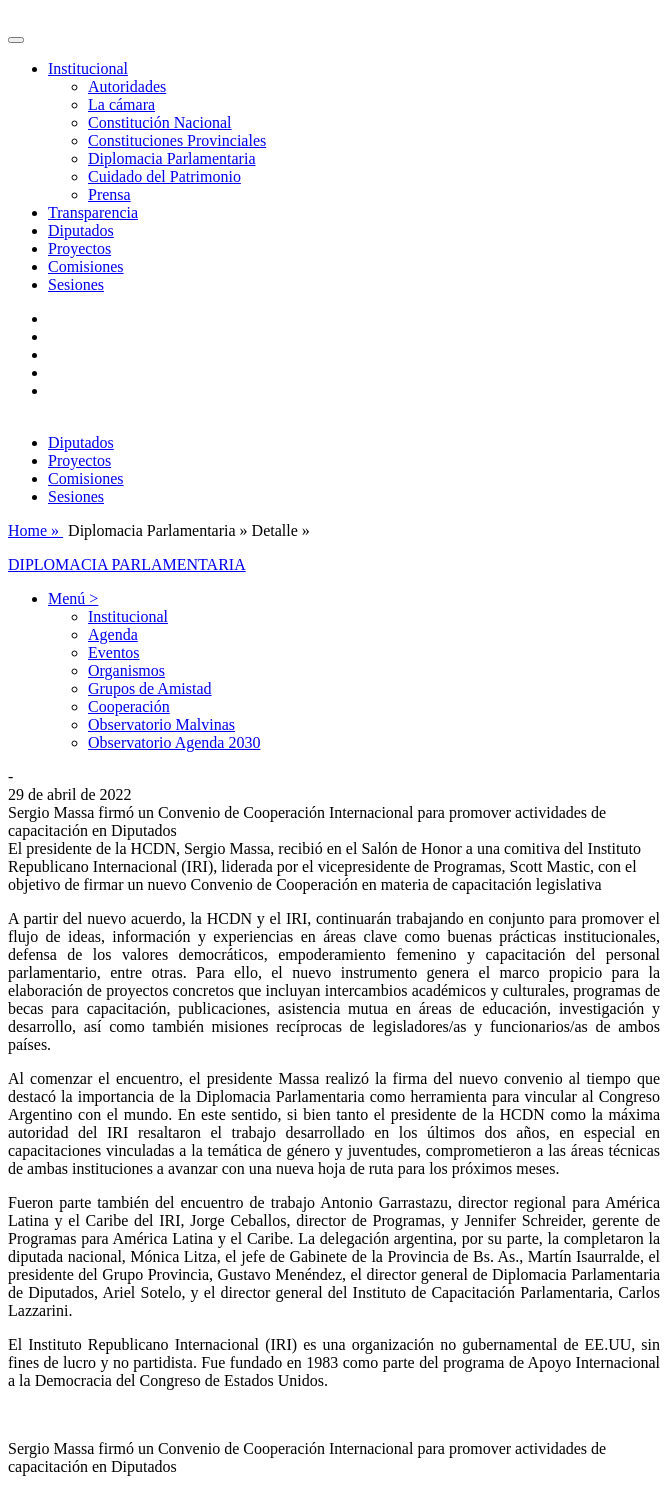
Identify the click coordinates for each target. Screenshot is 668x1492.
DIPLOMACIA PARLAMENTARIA (127, 564)
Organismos (126, 670)
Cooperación (129, 706)
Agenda (113, 634)
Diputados (81, 230)
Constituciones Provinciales (177, 140)
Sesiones (76, 284)
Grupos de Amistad (150, 688)
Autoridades (127, 86)
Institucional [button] (88, 68)
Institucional (128, 616)
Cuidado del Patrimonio (164, 176)
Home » (35, 530)
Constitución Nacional (160, 122)
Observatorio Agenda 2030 (174, 742)
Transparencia (93, 212)
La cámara (121, 104)
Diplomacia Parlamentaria (171, 158)
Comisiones (86, 266)
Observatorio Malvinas (161, 724)
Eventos (114, 652)
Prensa (109, 194)
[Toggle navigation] (16, 40)
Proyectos (79, 248)
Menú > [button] (73, 598)
